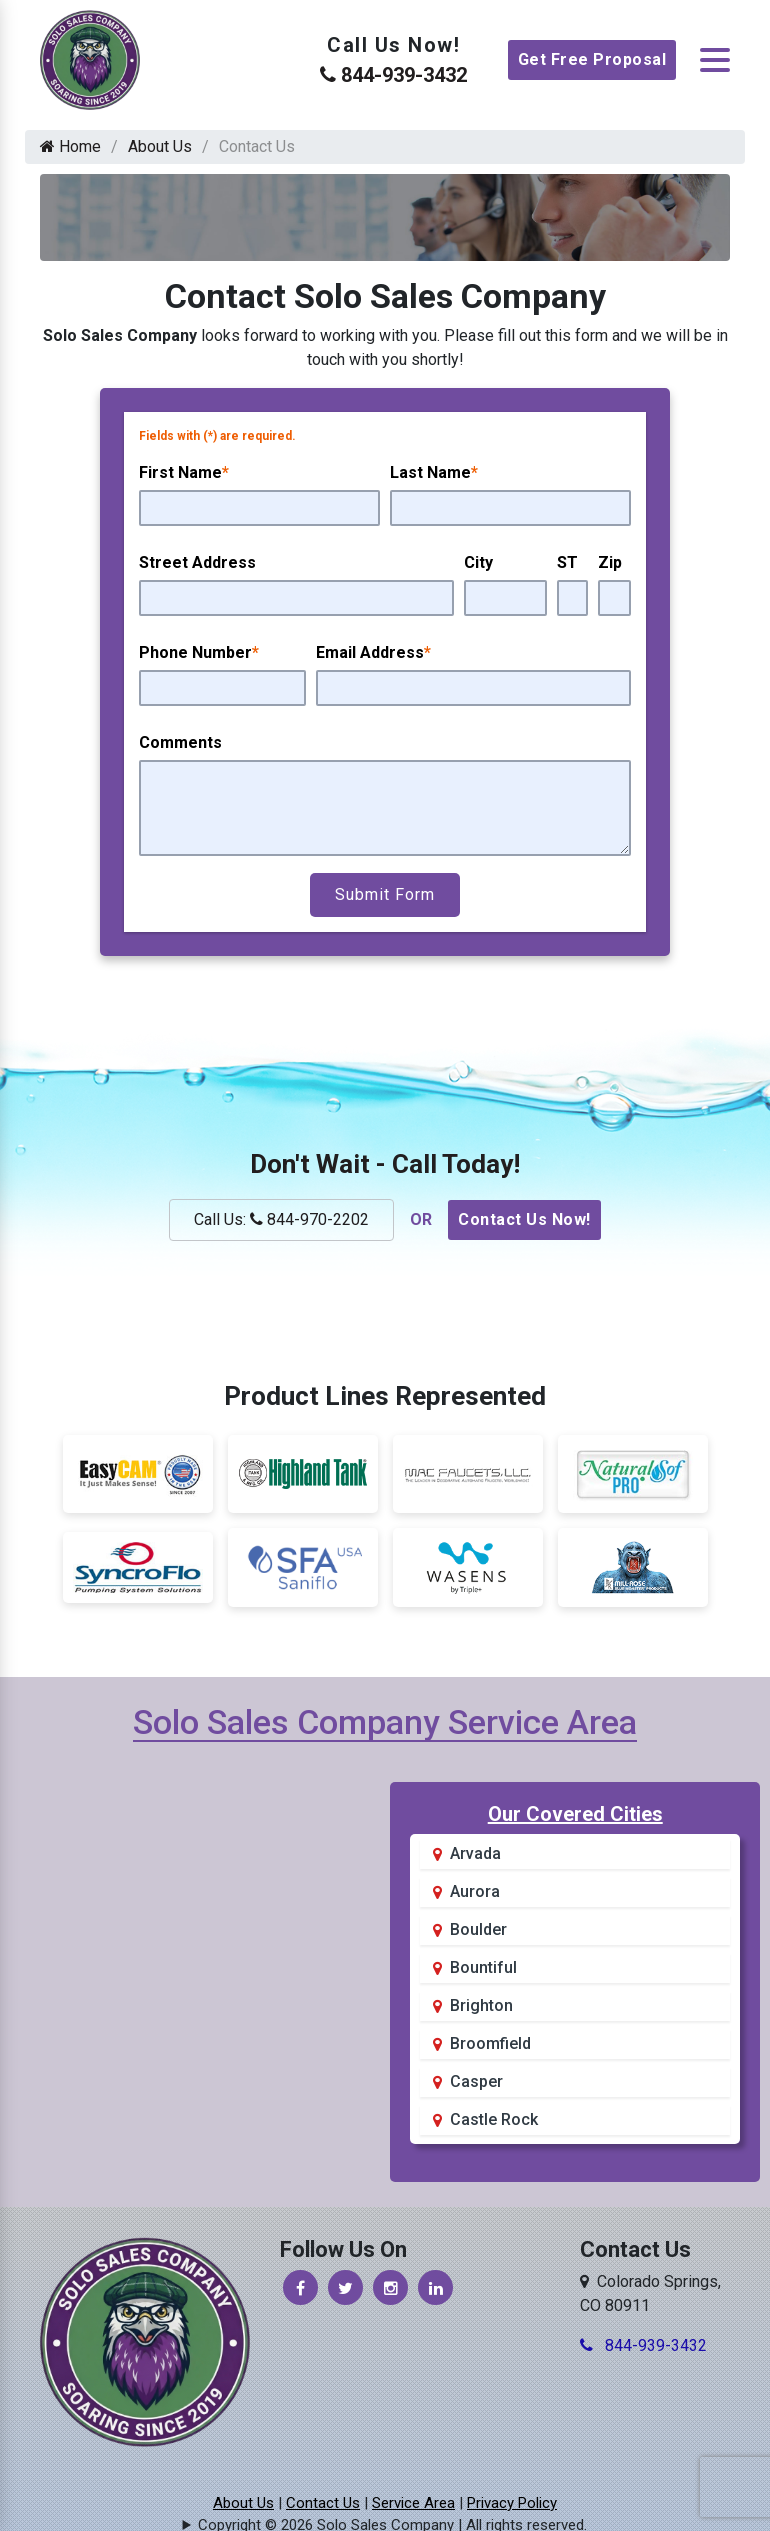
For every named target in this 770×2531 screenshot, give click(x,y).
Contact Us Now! (524, 1219)
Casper (476, 2081)
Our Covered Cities (575, 1814)
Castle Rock (494, 2119)
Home (70, 146)
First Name (184, 472)
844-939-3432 (393, 75)
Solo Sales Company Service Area (385, 1722)
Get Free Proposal (592, 59)
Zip (610, 562)
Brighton (481, 2005)
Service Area (413, 2503)
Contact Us (323, 2503)
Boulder (478, 1929)
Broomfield (490, 2043)
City (478, 562)
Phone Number (199, 652)
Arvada (475, 1853)
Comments (180, 742)
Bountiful (483, 1967)
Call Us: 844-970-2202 (281, 1219)
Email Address (373, 652)
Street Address (197, 562)
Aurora (475, 1891)
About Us (160, 146)
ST (567, 562)
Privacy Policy (512, 2503)
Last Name (434, 472)
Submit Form (385, 894)
